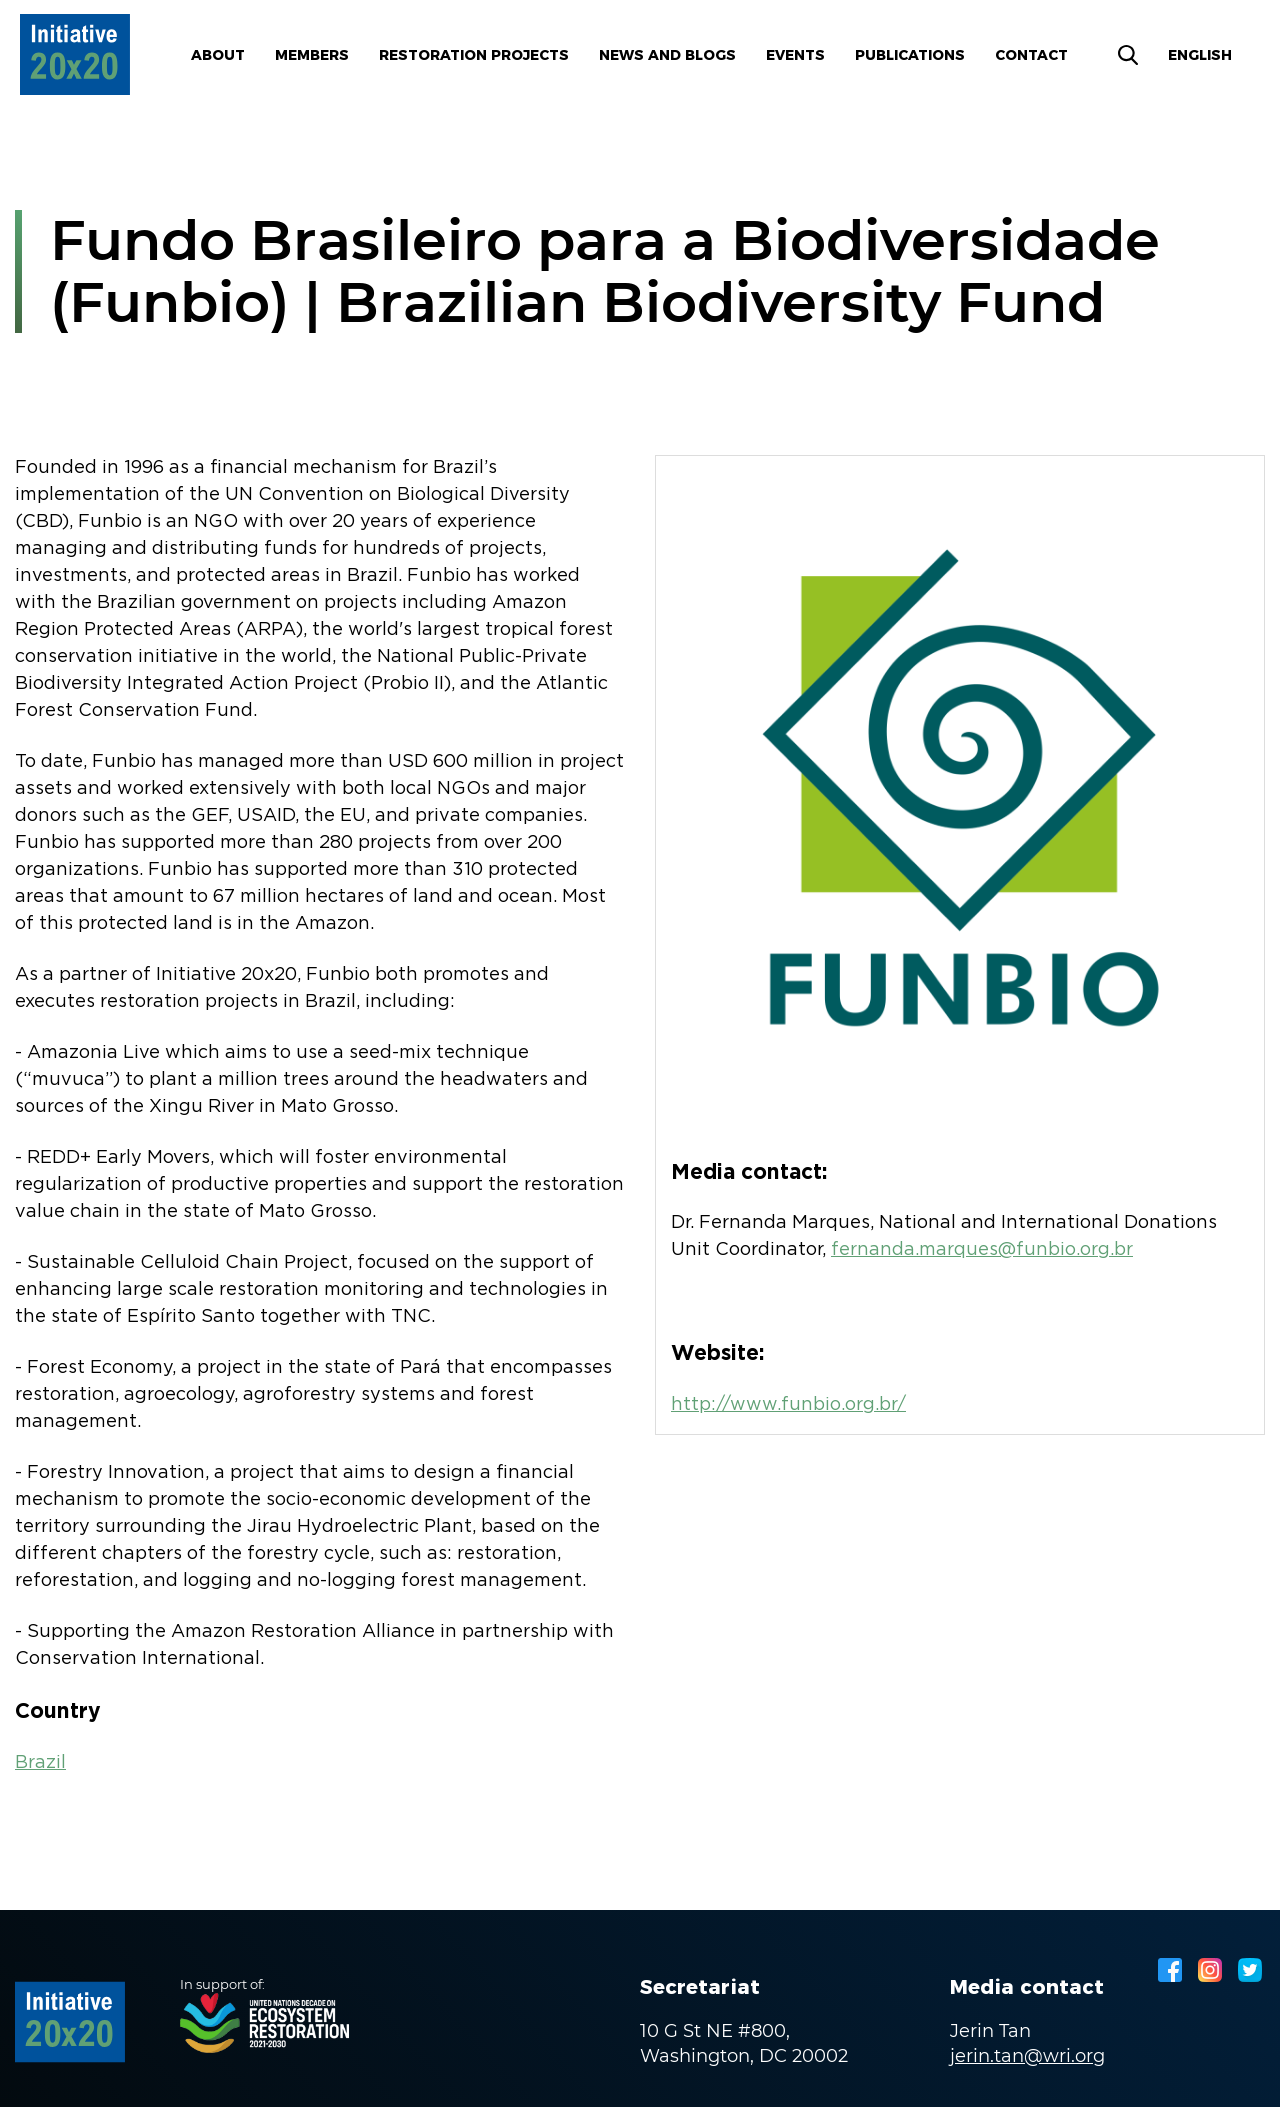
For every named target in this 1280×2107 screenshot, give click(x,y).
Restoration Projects (474, 55)
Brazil (40, 1763)
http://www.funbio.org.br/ (788, 1405)
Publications (910, 55)
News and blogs (667, 55)
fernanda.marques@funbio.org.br (982, 1250)
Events (795, 55)
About (218, 55)
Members (312, 55)
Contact (1031, 55)
